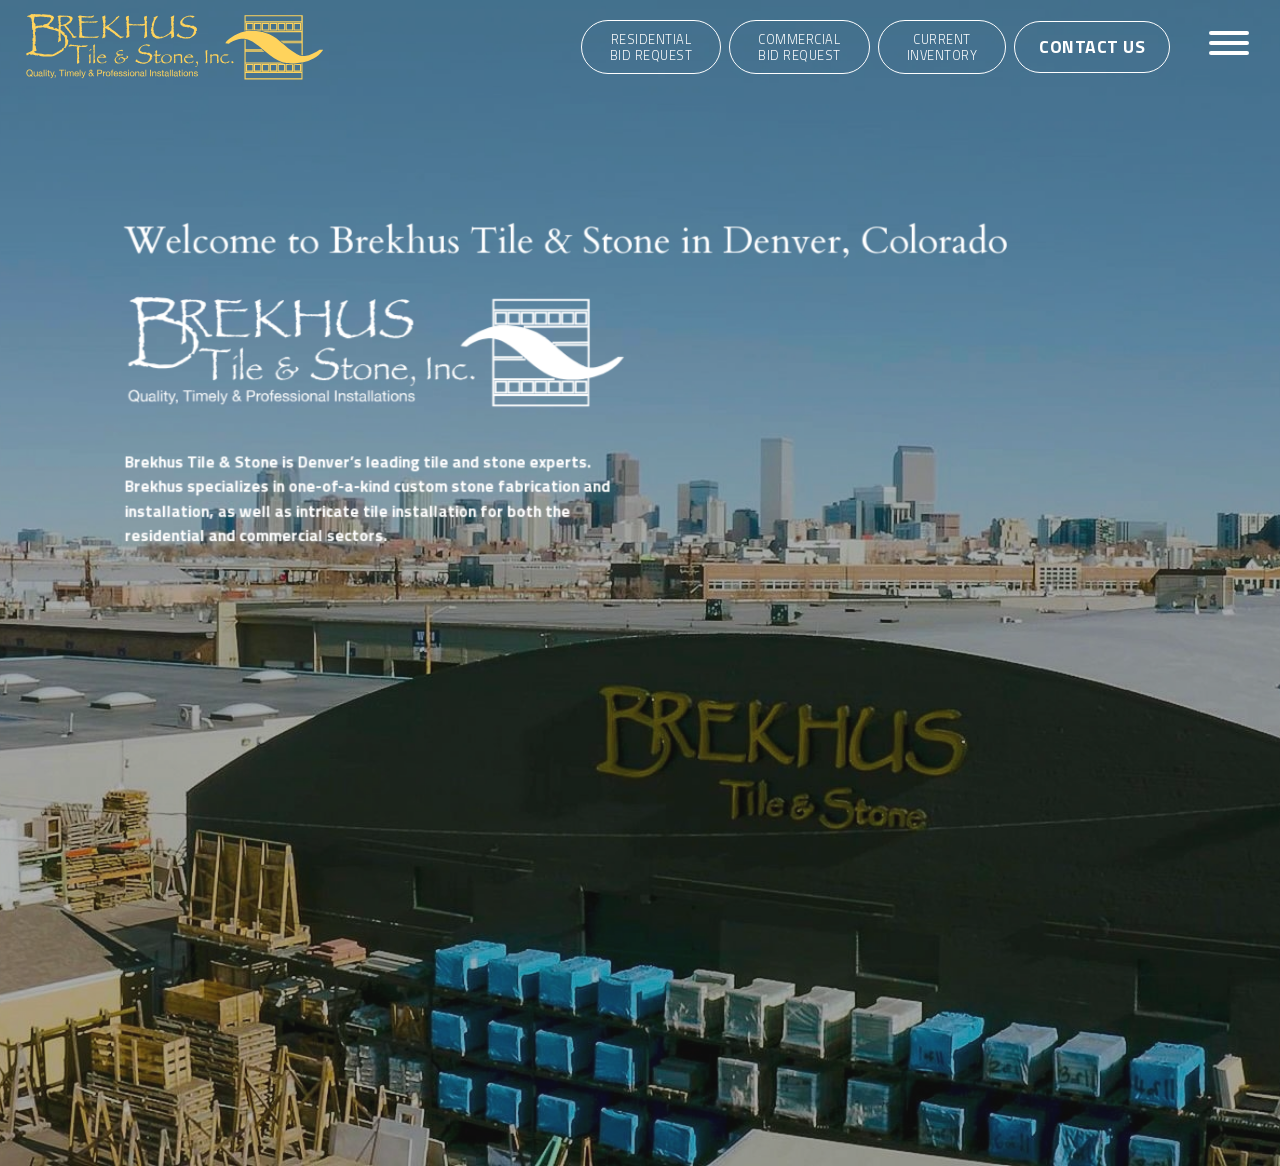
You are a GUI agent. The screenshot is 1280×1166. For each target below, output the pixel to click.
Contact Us (1092, 46)
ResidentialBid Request (651, 47)
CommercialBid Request (799, 47)
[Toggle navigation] (1229, 46)
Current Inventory (942, 47)
